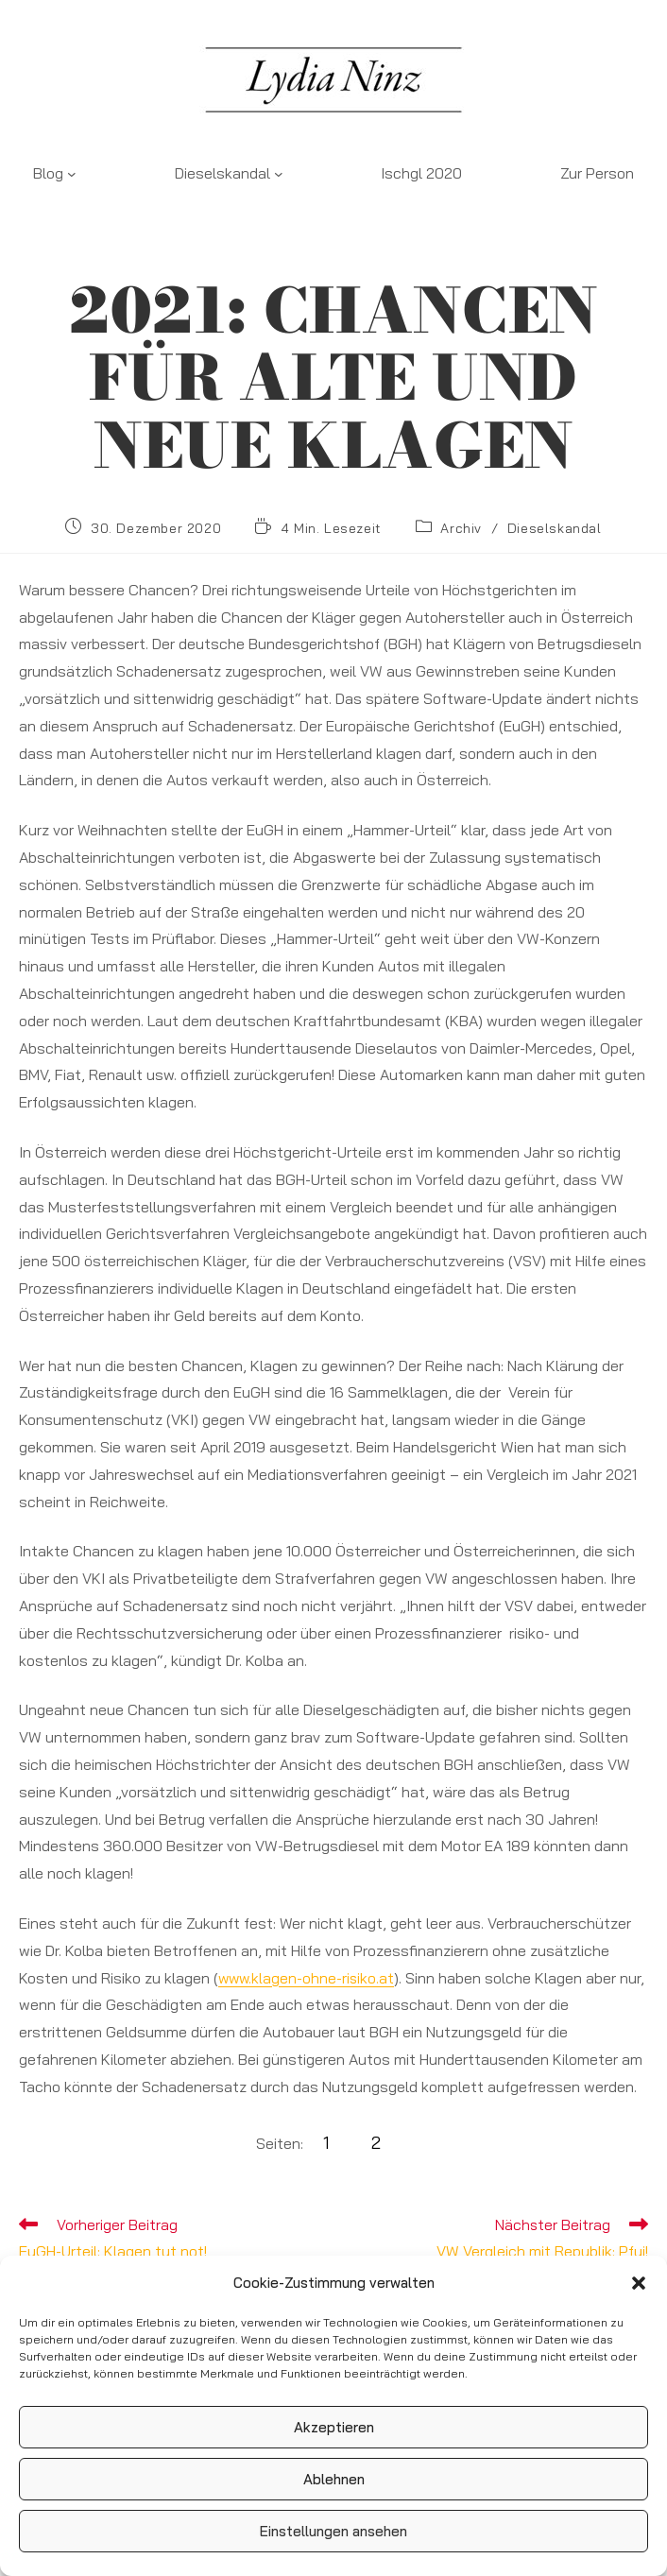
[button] (638, 2283)
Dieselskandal (554, 528)
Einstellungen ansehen (333, 2531)
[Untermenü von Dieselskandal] (278, 174)
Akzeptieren (334, 2427)
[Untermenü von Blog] (72, 174)
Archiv (461, 528)
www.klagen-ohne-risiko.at (308, 1977)
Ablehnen (334, 2479)
